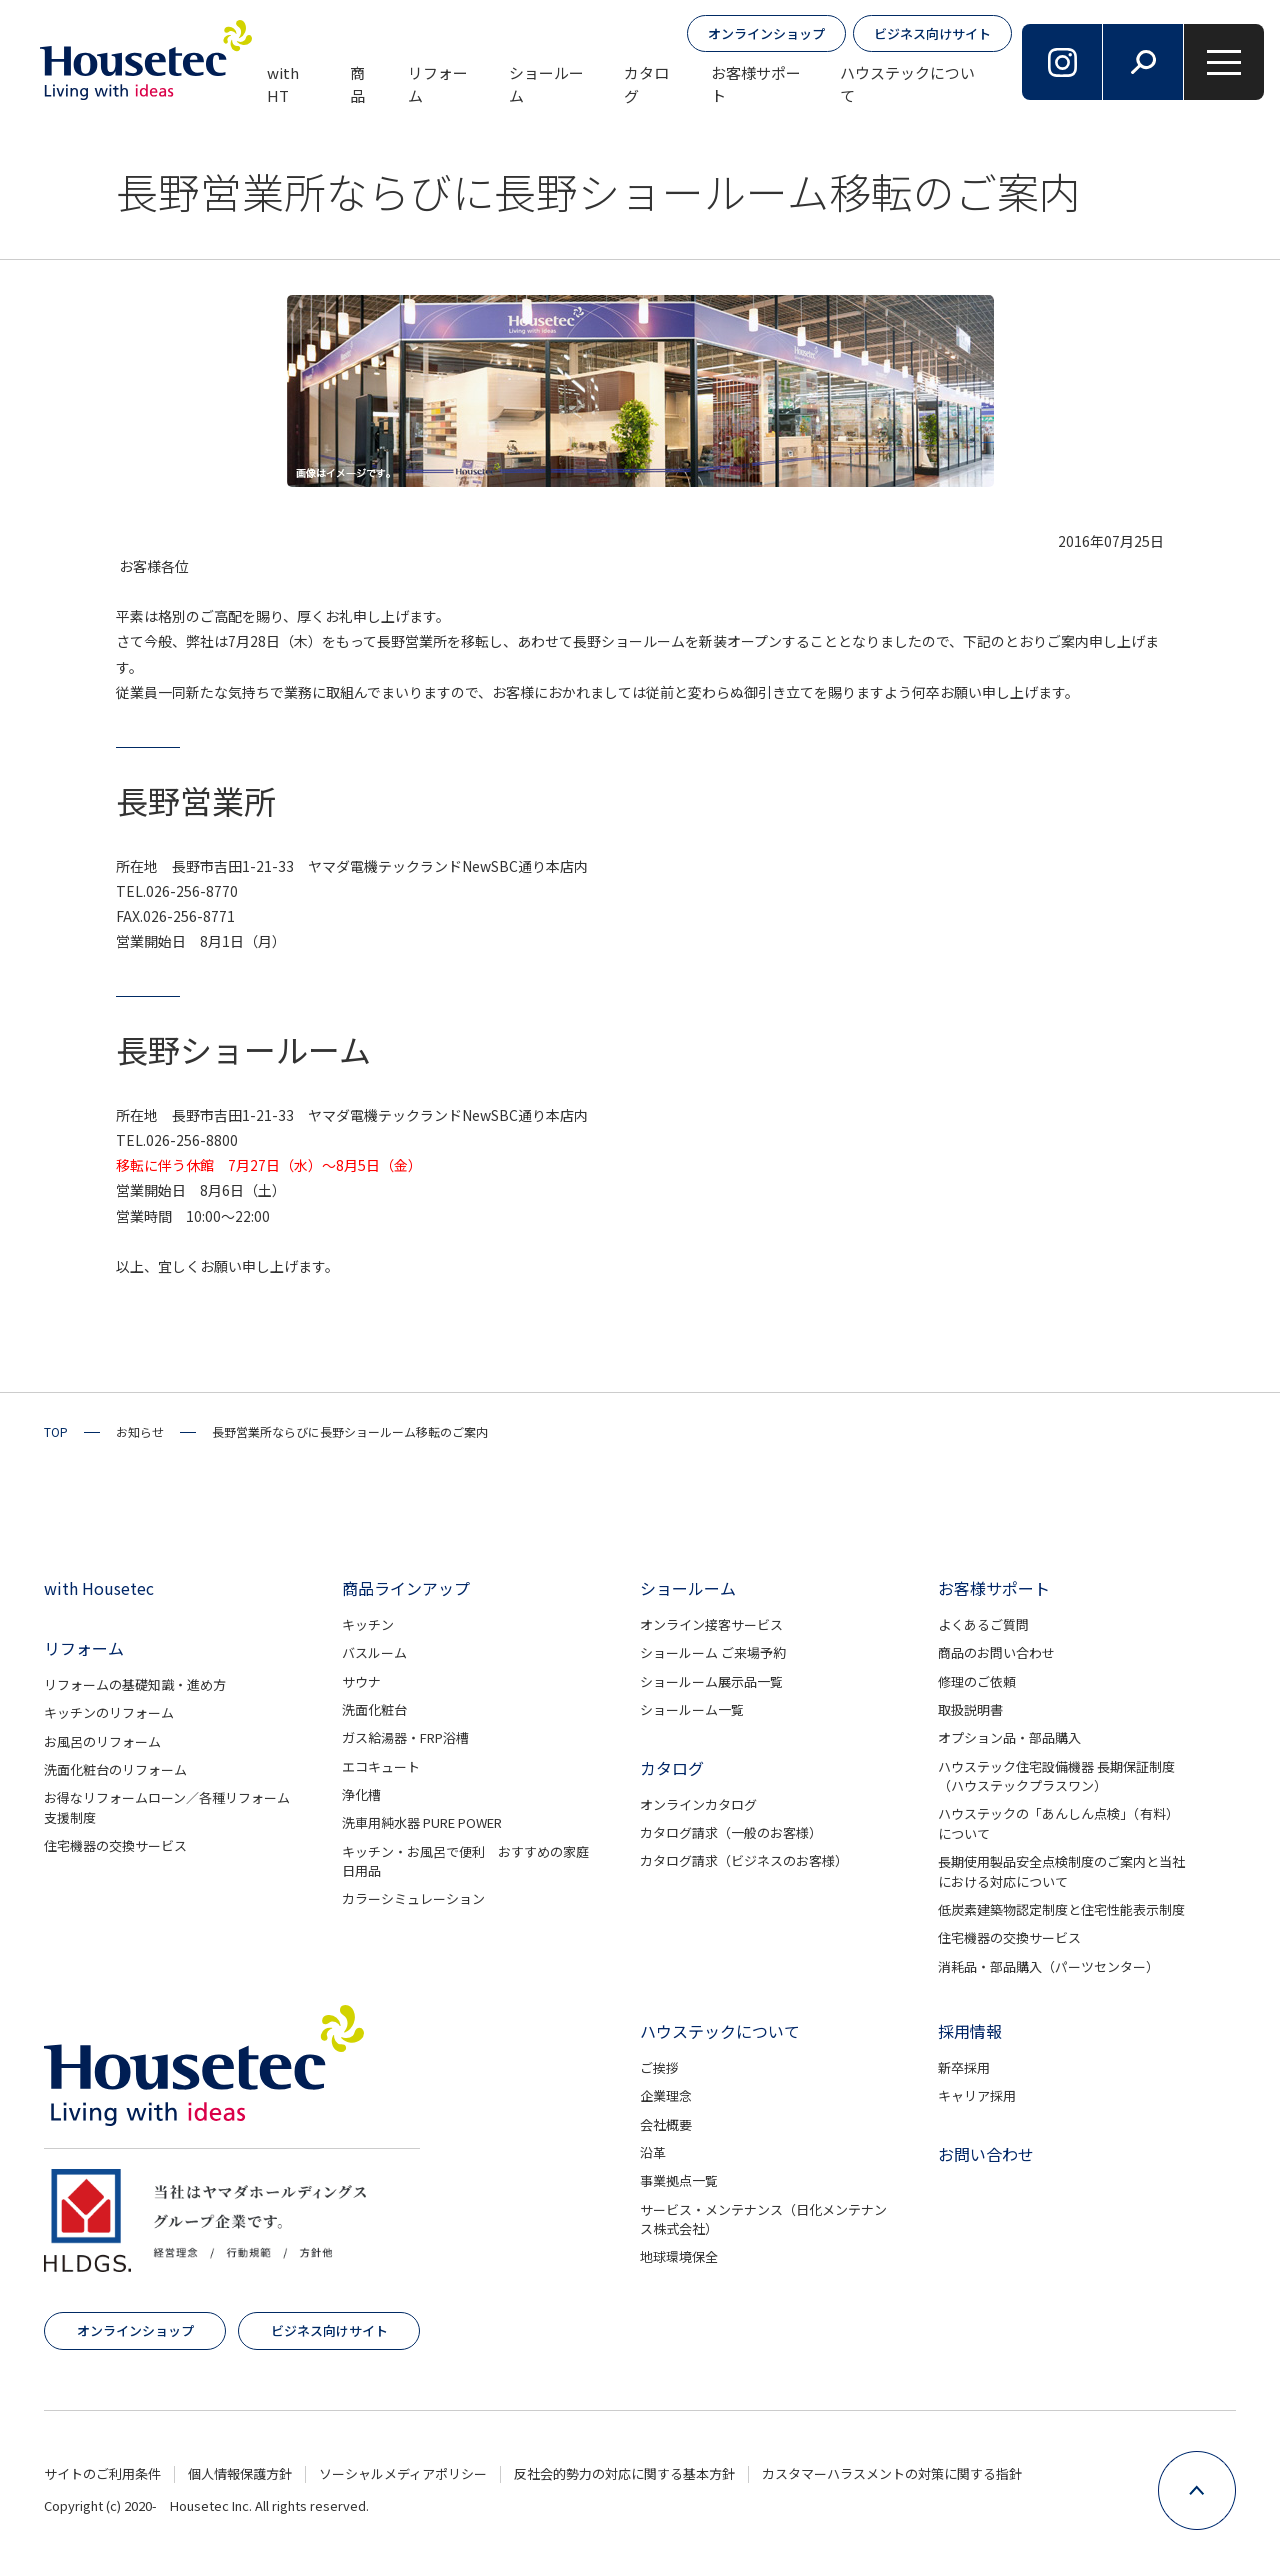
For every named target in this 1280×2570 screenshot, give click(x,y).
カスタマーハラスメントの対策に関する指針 (892, 2473)
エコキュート (381, 1766)
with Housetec (99, 1588)
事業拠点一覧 (679, 2180)
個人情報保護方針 (240, 2473)
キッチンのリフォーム (109, 1712)
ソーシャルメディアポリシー (403, 2473)
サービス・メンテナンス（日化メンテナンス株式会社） (763, 2219)
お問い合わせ (986, 2154)
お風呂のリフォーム (102, 1741)
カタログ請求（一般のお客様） (731, 1832)
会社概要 (666, 2124)
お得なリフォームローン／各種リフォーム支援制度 (167, 1807)
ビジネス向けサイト (932, 33)
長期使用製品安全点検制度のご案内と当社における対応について (1061, 1871)
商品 (357, 84)
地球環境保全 (679, 2256)
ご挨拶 (659, 2067)
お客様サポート (756, 84)
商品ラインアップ (406, 1588)
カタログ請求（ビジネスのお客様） (744, 1860)
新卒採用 (964, 2067)
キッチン (368, 1624)
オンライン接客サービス (711, 1624)
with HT (283, 84)
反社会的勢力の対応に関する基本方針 (624, 2473)
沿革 (653, 2152)
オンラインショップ (766, 33)
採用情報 (970, 2031)
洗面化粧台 (374, 1709)
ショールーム (546, 84)
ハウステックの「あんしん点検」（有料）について (1058, 1823)
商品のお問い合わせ (996, 1652)
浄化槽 (361, 1794)
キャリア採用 (977, 2095)
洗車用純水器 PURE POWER (422, 1822)
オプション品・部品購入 (1009, 1737)
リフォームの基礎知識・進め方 (135, 1684)
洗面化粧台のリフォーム (115, 1769)
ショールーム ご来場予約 (713, 1652)
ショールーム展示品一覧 (711, 1681)
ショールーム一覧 (692, 1709)
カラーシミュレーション (413, 1898)
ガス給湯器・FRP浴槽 (405, 1737)
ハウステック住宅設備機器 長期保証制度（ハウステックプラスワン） (1056, 1776)
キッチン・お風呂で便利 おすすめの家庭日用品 (465, 1861)
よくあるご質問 (983, 1624)
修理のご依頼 (977, 1681)
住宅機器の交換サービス (115, 1845)
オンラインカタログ (698, 1804)
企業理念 (666, 2095)
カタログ (646, 84)
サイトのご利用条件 (102, 2473)
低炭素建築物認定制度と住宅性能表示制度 (1061, 1909)
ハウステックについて (907, 84)
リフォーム (438, 84)
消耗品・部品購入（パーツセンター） (1048, 1966)
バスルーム (374, 1652)
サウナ (361, 1681)
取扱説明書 (970, 1709)
